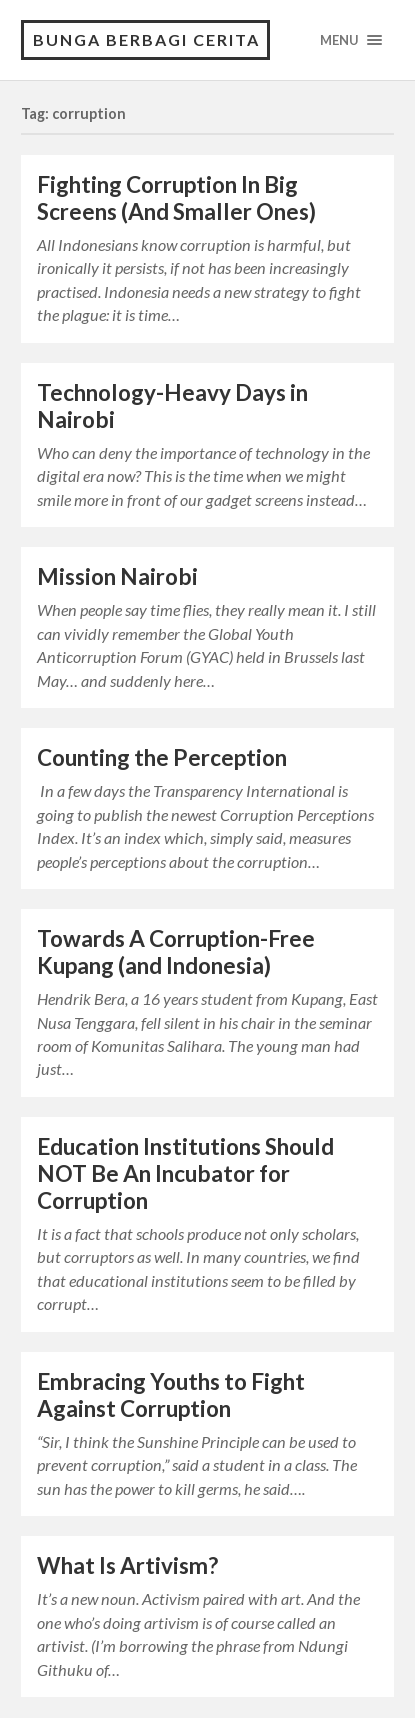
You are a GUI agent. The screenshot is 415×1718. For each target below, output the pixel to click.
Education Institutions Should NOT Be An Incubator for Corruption (185, 1173)
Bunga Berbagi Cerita (146, 39)
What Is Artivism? (127, 1565)
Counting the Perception (162, 757)
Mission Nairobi (117, 576)
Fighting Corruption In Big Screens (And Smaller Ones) (176, 198)
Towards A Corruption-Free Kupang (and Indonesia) (176, 952)
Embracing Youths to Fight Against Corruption (171, 1395)
